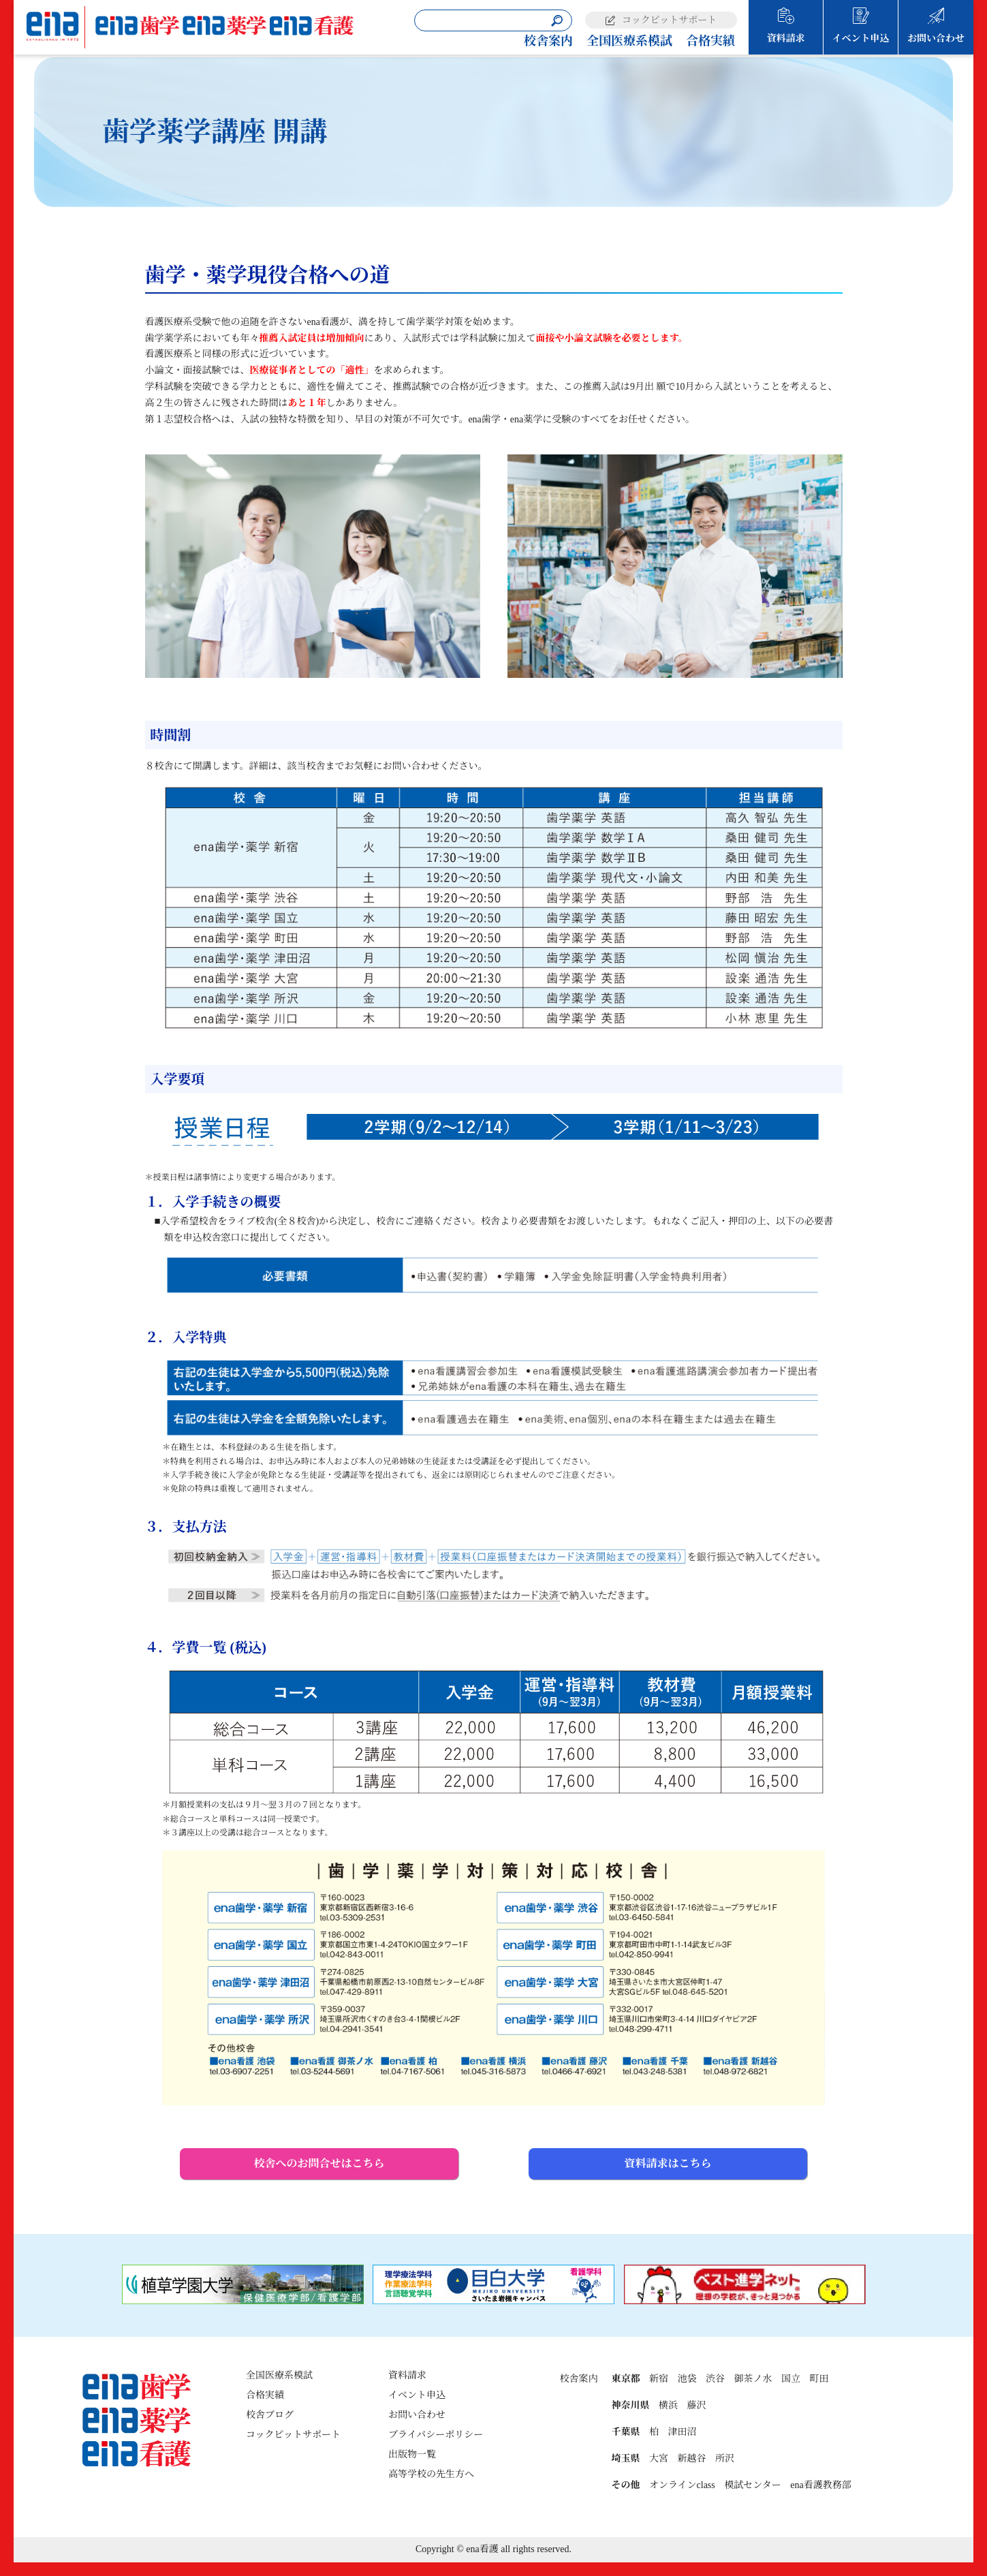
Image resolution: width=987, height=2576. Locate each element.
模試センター (752, 2485)
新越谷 (691, 2458)
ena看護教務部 (820, 2485)
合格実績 (710, 41)
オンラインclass (682, 2485)
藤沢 (696, 2405)
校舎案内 (548, 41)
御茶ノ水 (753, 2379)
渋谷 (715, 2379)
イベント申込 (861, 38)
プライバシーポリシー (435, 2435)
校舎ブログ (270, 2415)
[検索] (556, 20)
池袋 (686, 2379)
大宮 (658, 2458)
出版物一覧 (412, 2454)
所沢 (724, 2458)
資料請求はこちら (667, 2163)
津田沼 (682, 2432)
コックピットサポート (669, 20)
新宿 (658, 2379)
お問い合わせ (936, 38)
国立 (790, 2379)
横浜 (668, 2405)
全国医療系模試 (629, 41)
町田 (818, 2379)
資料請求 (786, 38)
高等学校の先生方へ (431, 2474)
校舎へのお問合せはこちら (318, 2163)
